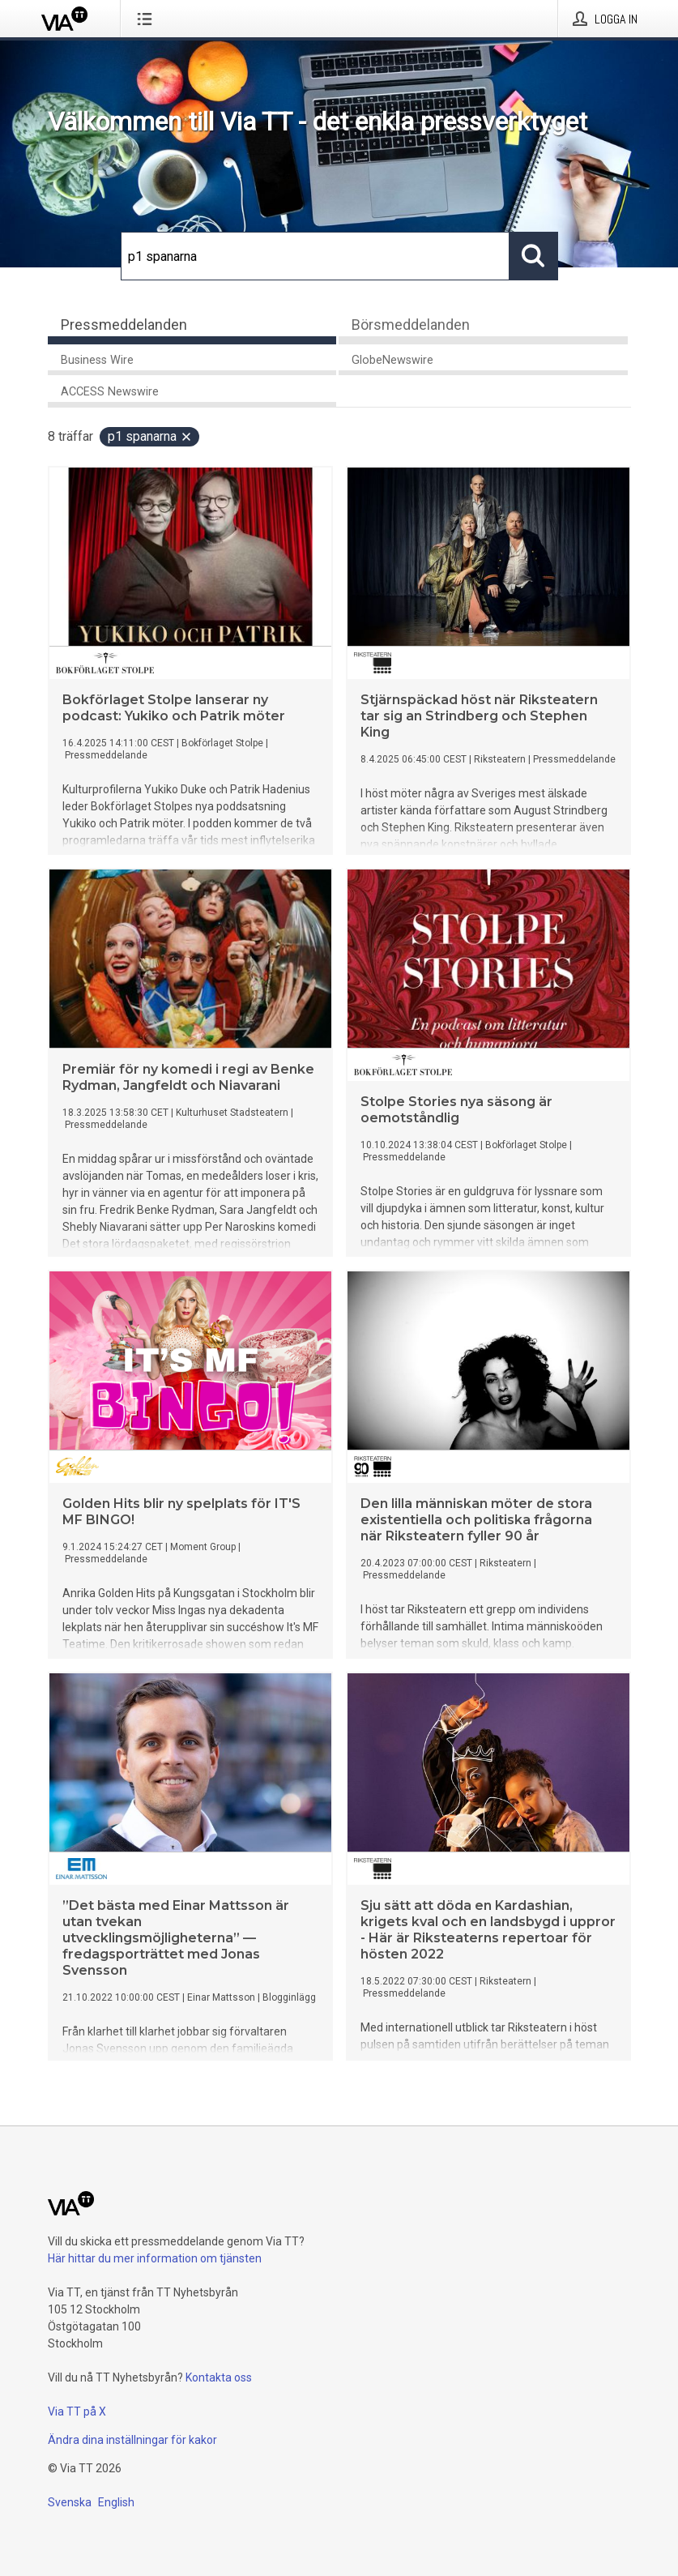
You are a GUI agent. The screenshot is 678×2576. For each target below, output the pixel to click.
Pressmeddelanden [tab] (124, 324)
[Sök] (315, 256)
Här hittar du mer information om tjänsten (155, 2258)
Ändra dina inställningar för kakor (132, 2439)
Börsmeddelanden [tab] (411, 324)
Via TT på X (77, 2411)
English (116, 2502)
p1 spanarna (150, 436)
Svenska (70, 2502)
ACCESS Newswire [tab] (110, 392)
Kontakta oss (218, 2377)
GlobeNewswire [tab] (392, 360)
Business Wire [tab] (97, 360)
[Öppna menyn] (148, 18)
